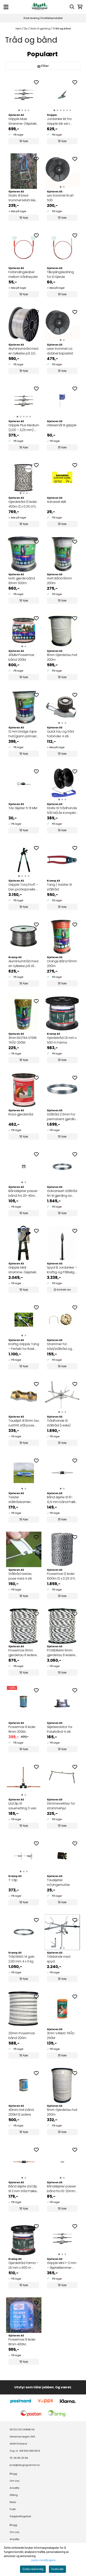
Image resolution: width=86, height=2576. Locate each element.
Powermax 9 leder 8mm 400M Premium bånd (22, 2342)
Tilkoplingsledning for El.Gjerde (60, 274)
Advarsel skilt (56, 501)
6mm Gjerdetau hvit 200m (62, 2112)
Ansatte (14, 2488)
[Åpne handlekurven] (80, 7)
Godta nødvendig (32, 2569)
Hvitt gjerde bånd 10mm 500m (21, 580)
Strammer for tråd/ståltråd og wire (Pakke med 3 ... (62, 1346)
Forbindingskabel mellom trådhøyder (23, 274)
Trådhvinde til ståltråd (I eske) (58, 1423)
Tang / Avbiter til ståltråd (59, 887)
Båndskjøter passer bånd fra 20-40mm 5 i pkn (23, 1193)
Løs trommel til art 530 (60, 197)
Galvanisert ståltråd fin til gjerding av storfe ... (62, 1193)
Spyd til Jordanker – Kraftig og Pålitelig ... (62, 1269)
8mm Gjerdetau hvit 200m (62, 657)
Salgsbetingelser (20, 2516)
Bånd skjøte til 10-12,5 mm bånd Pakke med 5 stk (62, 1499)
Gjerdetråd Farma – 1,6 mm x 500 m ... (23, 2265)
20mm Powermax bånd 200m (21, 2035)
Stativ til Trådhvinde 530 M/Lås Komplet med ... (62, 810)
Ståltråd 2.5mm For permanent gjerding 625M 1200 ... (62, 1117)
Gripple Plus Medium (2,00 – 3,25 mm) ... (23, 427)
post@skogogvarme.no (25, 2465)
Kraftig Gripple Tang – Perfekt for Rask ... (23, 1346)
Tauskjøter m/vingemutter (58, 1882)
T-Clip (12, 1880)
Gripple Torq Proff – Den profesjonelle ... (23, 887)
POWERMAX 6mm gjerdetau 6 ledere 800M (61, 1653)
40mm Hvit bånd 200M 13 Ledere (21, 2112)
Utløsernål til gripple (62, 425)
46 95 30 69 (21, 2458)
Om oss (14, 2480)
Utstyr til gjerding (40, 28)
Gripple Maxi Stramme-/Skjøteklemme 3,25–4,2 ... (23, 121)
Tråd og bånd (61, 28)
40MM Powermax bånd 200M (21, 657)
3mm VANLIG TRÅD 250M (60, 2035)
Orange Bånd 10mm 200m (62, 963)
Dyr (26, 28)
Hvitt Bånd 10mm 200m (59, 580)
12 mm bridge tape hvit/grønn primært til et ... (23, 734)
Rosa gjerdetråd (20, 1114)
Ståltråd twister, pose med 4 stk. (20, 1576)
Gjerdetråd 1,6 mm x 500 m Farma (62, 1040)
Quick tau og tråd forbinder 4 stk (60, 733)
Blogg (13, 2473)
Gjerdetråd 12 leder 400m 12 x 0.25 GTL (22, 504)
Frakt (13, 2509)
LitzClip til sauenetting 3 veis (22, 1805)
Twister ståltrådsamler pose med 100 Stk (21, 1499)
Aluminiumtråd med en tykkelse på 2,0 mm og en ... (23, 351)
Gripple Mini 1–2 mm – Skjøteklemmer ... (61, 2265)
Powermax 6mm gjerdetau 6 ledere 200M (22, 1653)
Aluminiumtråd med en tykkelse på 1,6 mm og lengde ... (23, 963)
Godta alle (57, 2569)
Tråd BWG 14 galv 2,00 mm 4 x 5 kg (21, 1959)
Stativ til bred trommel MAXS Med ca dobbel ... (23, 198)
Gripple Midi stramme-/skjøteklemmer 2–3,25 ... (23, 1270)
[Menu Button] (6, 7)
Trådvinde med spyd (58, 1959)
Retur (13, 2502)
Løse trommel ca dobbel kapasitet (60, 351)
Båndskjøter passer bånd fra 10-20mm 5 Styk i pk (61, 2189)
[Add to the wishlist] (36, 82)
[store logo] (39, 7)
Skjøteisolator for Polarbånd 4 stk (59, 1729)
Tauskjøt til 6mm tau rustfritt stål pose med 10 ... (23, 1423)
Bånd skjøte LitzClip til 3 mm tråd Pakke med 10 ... (22, 2189)
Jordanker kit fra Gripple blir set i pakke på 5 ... (59, 121)
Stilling (14, 2495)
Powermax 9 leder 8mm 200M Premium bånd (22, 1729)
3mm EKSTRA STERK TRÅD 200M (22, 1040)
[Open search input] (72, 7)
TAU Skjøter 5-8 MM (22, 808)
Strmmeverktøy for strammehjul (61, 1805)
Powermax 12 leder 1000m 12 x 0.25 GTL (61, 1576)
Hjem (19, 28)
